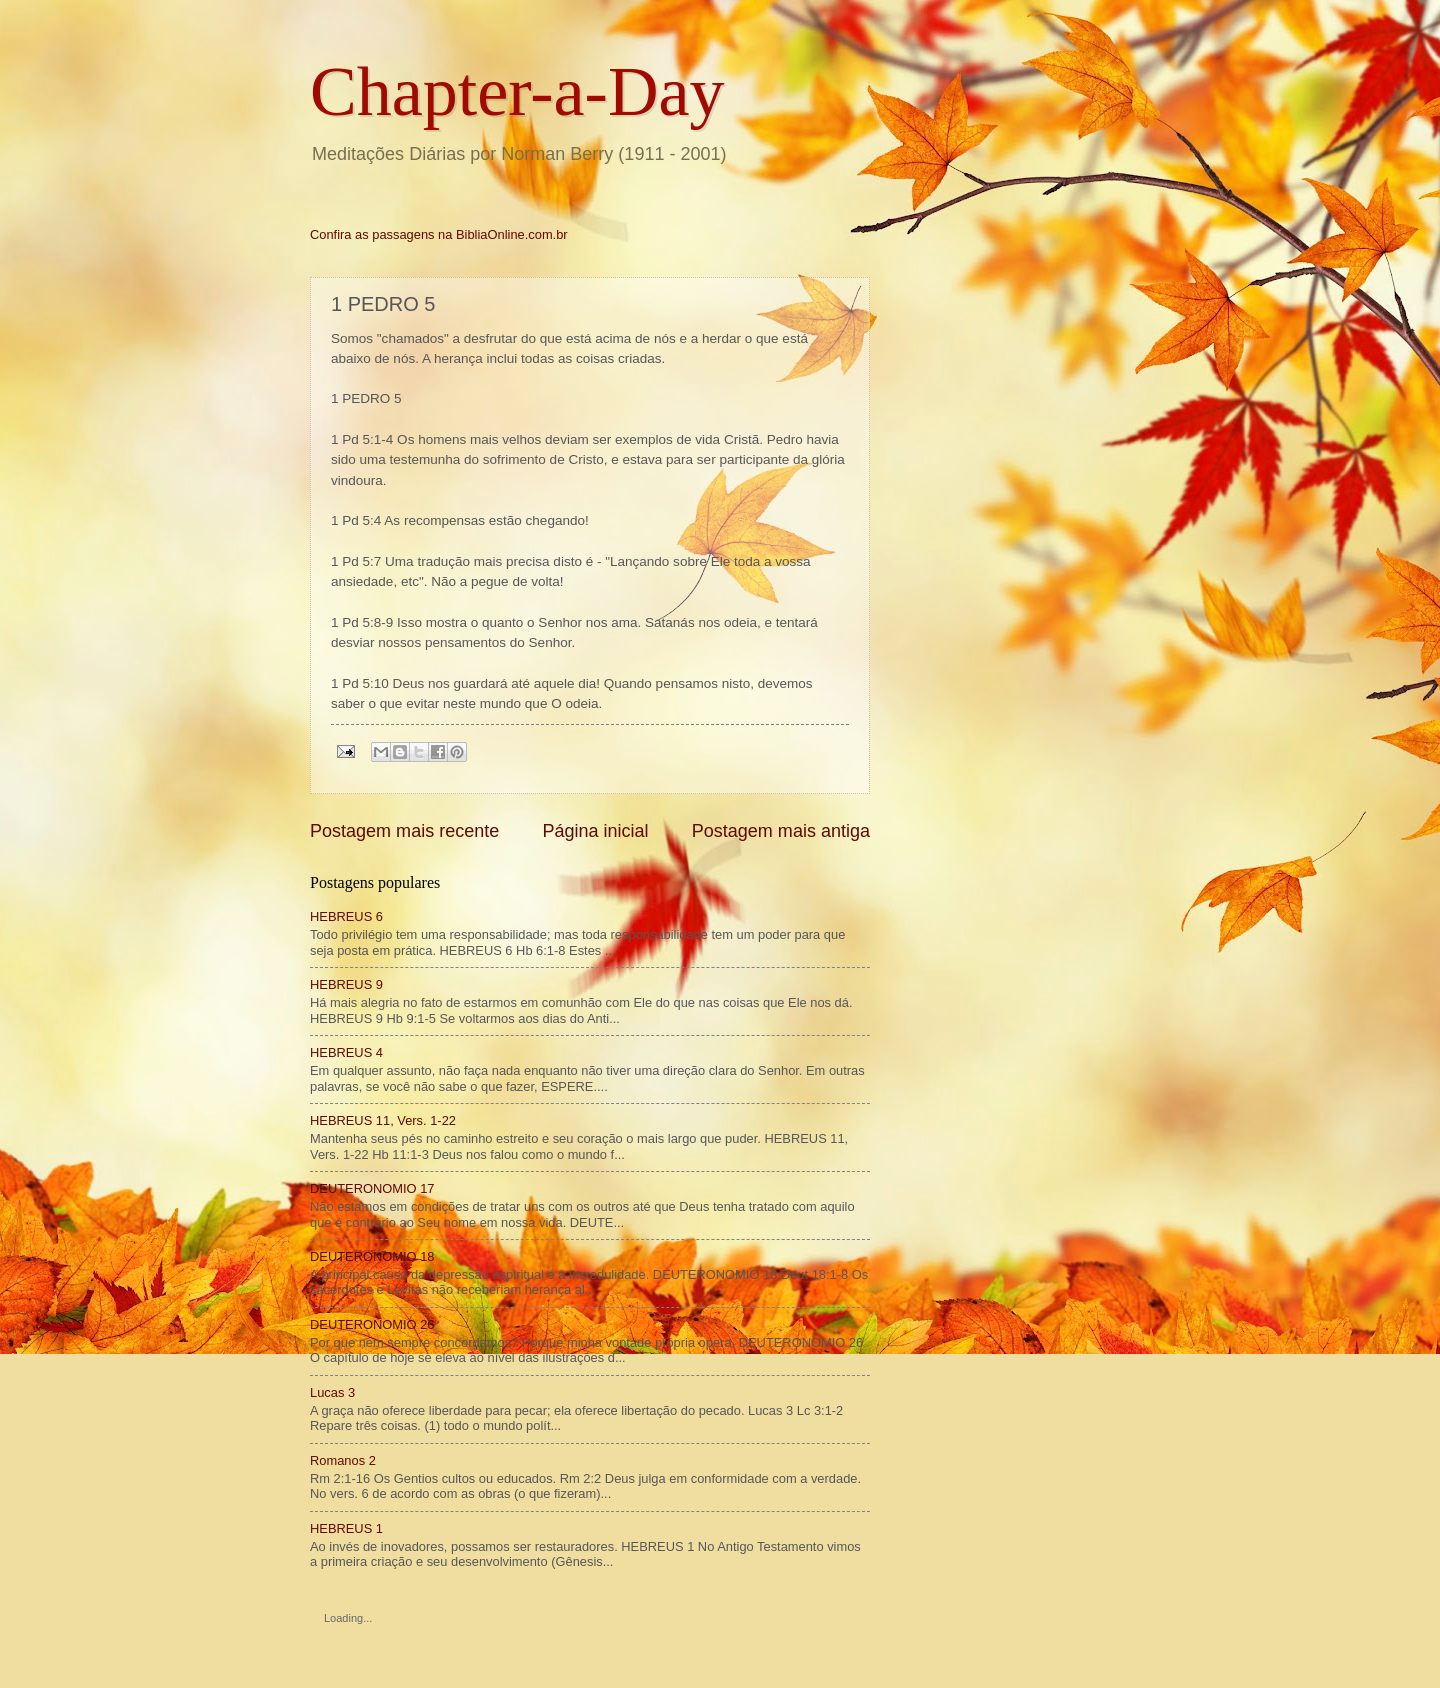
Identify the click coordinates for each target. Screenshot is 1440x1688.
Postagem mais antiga (781, 831)
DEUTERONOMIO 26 (372, 1324)
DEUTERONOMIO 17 (372, 1188)
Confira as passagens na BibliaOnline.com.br (439, 234)
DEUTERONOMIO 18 (372, 1256)
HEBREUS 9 (346, 984)
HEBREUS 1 (346, 1528)
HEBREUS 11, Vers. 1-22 (383, 1120)
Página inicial (595, 831)
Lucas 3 (332, 1392)
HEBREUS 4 (346, 1052)
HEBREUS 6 (346, 916)
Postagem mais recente (404, 831)
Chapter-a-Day (517, 91)
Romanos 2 (343, 1460)
